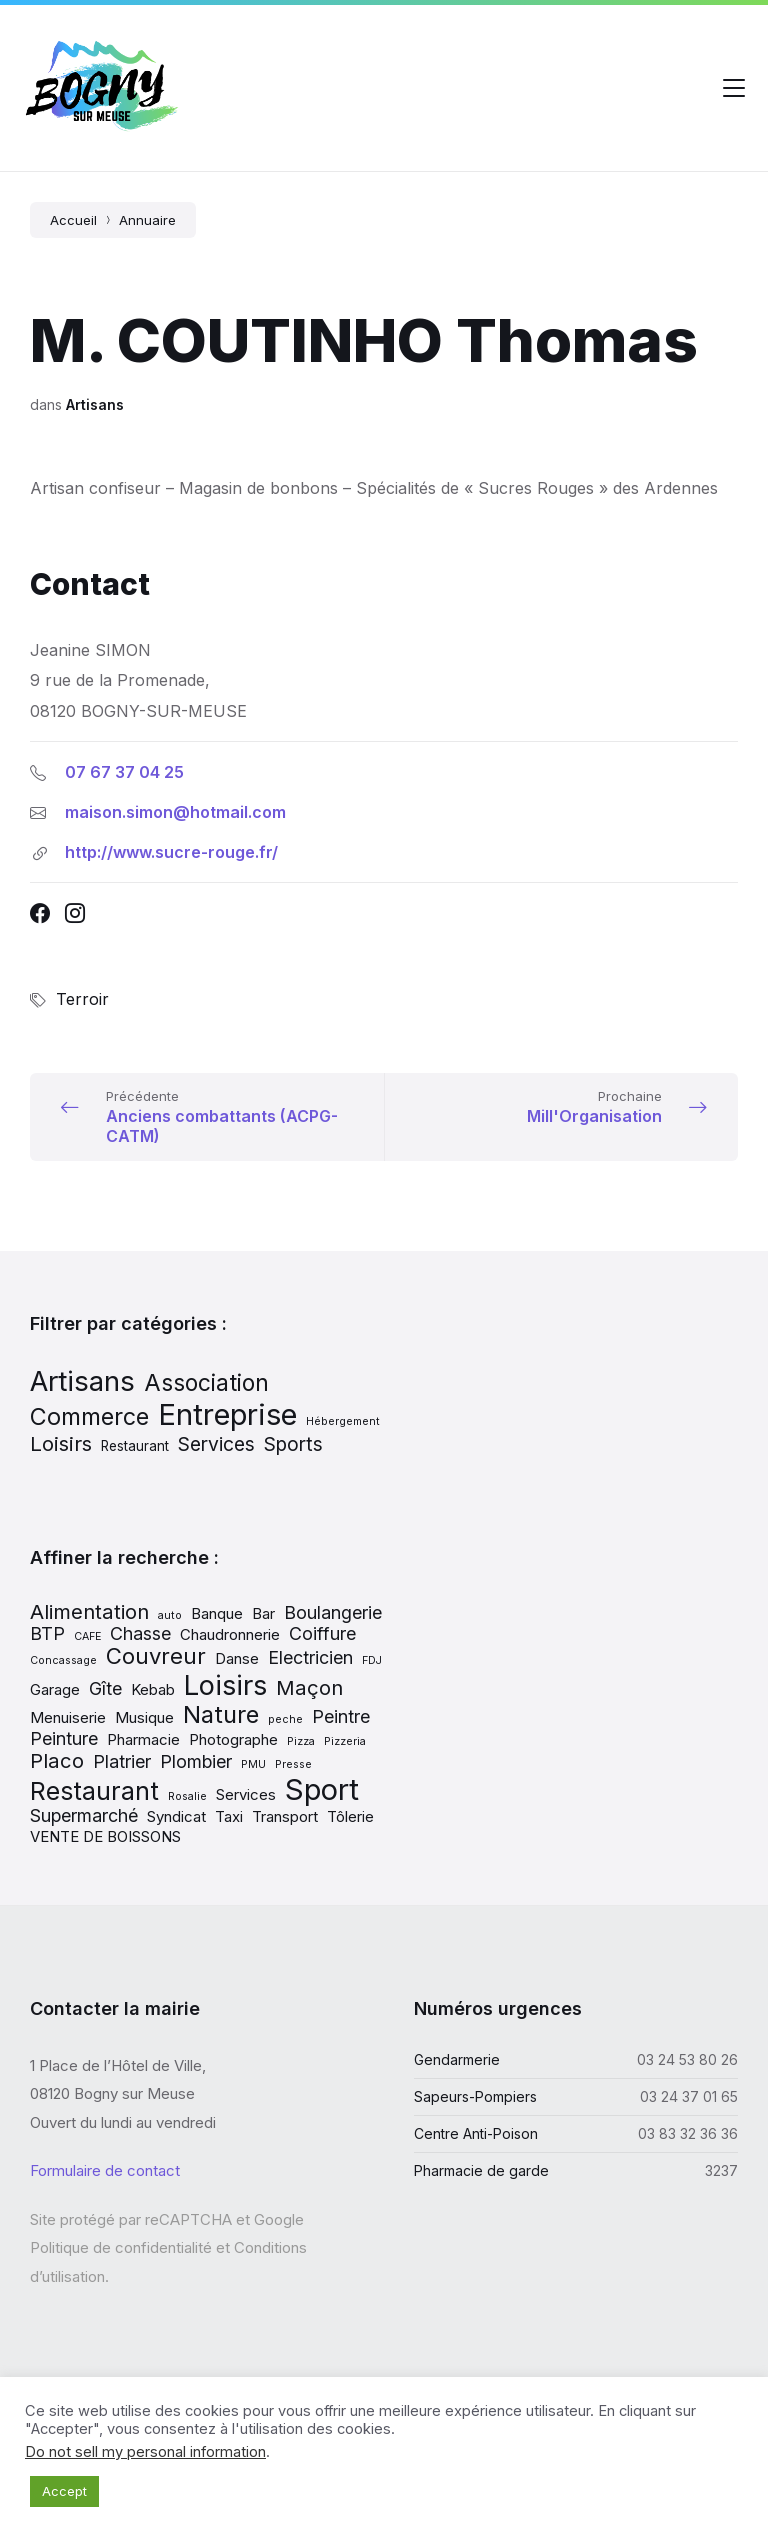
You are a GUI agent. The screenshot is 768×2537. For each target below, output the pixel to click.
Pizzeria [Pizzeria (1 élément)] (345, 1741)
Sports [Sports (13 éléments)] (293, 1444)
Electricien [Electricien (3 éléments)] (310, 1657)
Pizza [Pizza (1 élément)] (301, 1741)
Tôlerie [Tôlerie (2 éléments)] (350, 1816)
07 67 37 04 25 (124, 772)
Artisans (95, 404)
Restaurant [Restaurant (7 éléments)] (135, 1446)
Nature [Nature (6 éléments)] (221, 1714)
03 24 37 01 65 (689, 2096)
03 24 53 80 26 (687, 2059)
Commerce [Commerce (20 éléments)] (89, 1416)
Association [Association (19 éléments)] (206, 1382)
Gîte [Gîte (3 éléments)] (105, 1688)
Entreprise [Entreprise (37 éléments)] (227, 1414)
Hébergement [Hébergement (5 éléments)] (343, 1421)
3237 (721, 2170)
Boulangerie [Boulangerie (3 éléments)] (333, 1612)
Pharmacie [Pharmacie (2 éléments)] (143, 1739)
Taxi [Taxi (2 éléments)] (229, 1816)
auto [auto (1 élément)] (170, 1615)
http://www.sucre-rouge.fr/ (171, 852)
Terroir (82, 999)
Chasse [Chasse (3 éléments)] (140, 1633)
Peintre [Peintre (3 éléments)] (341, 1716)
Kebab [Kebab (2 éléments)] (153, 1689)
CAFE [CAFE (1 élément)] (87, 1636)
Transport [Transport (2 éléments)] (285, 1816)
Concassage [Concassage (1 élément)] (63, 1660)
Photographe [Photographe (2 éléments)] (233, 1739)
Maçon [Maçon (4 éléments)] (309, 1687)
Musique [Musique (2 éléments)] (144, 1717)
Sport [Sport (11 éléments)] (322, 1789)
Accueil (73, 220)
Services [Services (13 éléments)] (216, 1444)
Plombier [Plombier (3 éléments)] (196, 1761)
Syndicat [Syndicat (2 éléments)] (176, 1816)
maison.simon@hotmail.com (175, 812)
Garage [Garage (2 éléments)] (55, 1689)
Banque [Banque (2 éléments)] (217, 1613)
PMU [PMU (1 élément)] (253, 1764)
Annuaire (147, 220)
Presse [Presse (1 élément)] (293, 1764)
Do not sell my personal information (145, 2452)
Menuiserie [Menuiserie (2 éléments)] (68, 1717)
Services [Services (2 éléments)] (246, 1794)
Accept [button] (64, 2491)
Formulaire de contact (105, 2170)
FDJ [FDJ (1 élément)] (372, 1660)
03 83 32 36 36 (688, 2133)
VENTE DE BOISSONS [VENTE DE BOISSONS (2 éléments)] (105, 1836)
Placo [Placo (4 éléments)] (57, 1760)
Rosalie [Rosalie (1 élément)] (187, 1796)
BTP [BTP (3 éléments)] (47, 1633)
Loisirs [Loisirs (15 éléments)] (61, 1443)
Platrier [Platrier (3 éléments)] (122, 1761)
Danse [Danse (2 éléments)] (237, 1658)
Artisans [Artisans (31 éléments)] (82, 1381)
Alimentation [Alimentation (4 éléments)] (89, 1611)
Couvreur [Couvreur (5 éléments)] (156, 1656)
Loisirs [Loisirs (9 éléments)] (225, 1685)
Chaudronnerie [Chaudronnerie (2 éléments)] (230, 1634)
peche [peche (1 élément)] (285, 1719)
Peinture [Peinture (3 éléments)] (64, 1738)
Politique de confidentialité (121, 2247)
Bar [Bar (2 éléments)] (263, 1613)
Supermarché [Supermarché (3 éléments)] (84, 1815)
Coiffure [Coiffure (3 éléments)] (322, 1633)
